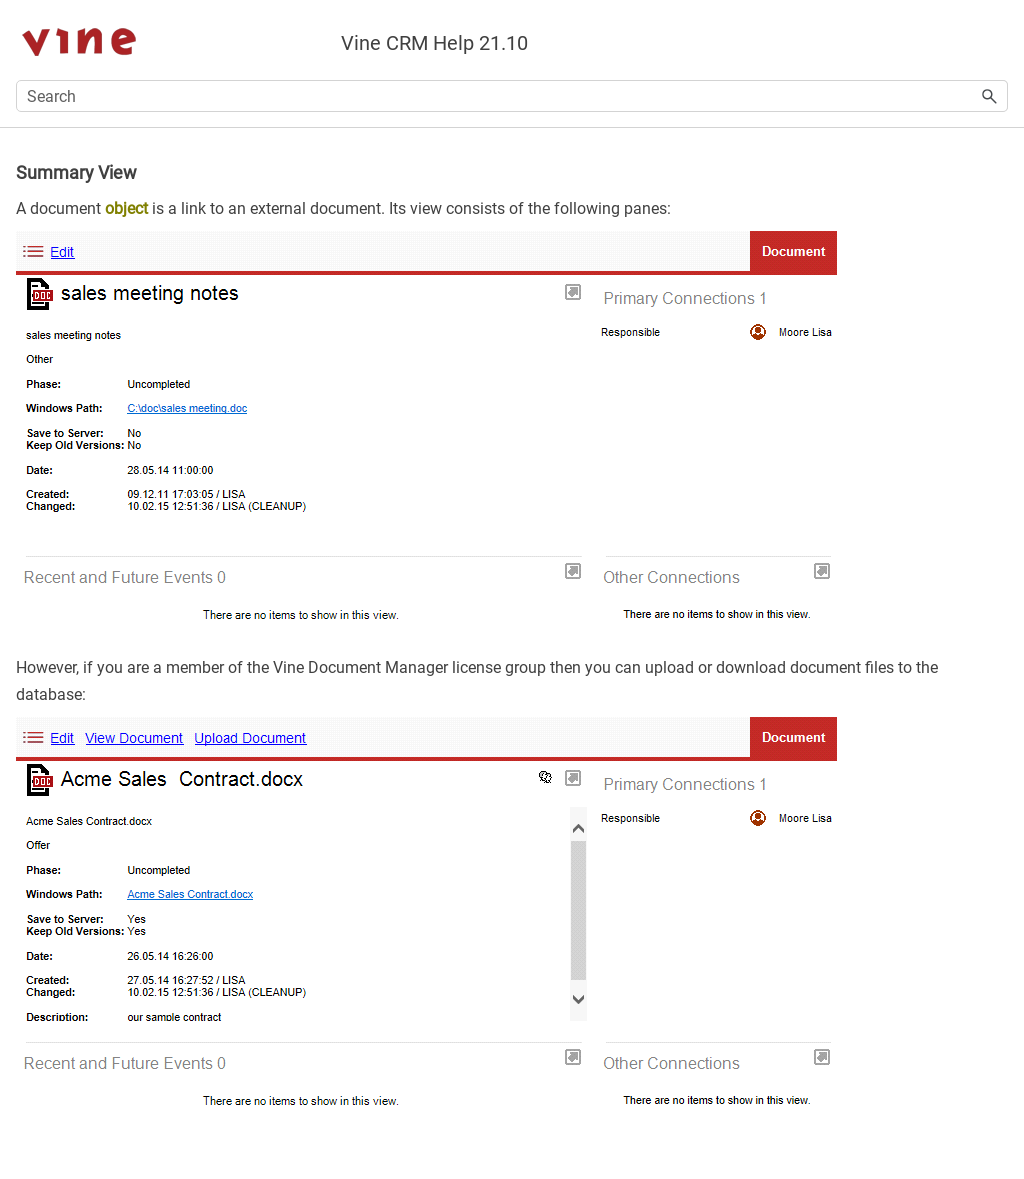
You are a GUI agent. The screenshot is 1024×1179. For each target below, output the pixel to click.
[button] (990, 96)
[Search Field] (512, 96)
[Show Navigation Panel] (997, 40)
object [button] (126, 208)
